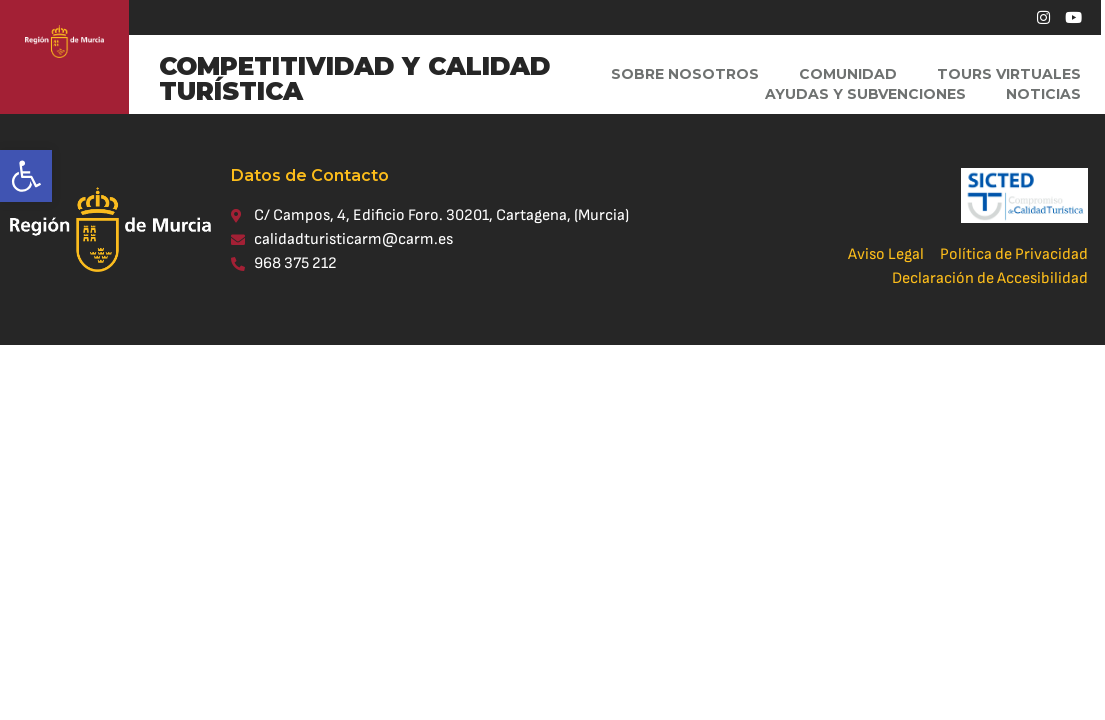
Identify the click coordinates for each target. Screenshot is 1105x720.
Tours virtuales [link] (1009, 74)
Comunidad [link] (848, 74)
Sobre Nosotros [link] (685, 74)
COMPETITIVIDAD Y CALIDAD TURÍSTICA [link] (354, 78)
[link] (26, 176)
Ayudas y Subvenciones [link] (865, 94)
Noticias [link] (1043, 94)
